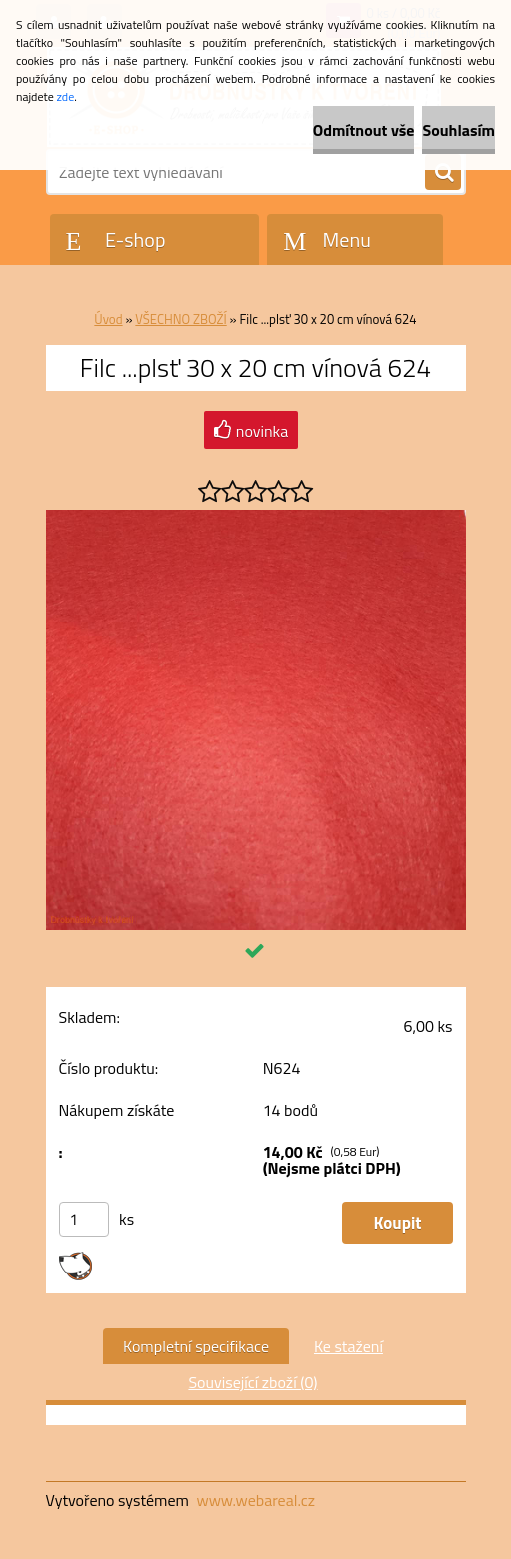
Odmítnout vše (364, 130)
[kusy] (84, 1219)
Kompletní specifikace (196, 1346)
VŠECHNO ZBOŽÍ (180, 319)
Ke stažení (348, 1346)
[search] (443, 173)
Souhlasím (458, 130)
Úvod (108, 319)
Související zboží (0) (252, 1382)
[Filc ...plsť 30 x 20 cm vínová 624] (256, 518)
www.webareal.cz (255, 1500)
